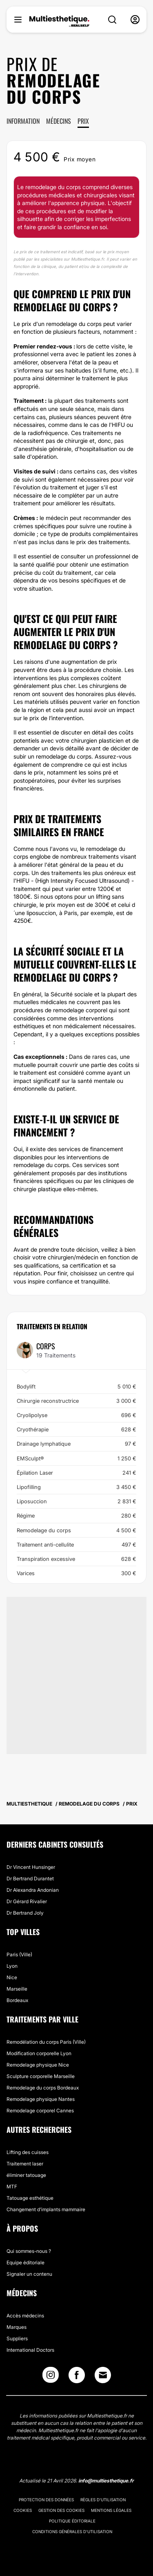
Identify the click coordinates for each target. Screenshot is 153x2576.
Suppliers (17, 2338)
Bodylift (76, 1386)
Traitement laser (25, 2164)
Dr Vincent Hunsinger (31, 1867)
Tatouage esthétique (30, 2198)
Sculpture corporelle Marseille (41, 2076)
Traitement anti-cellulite (76, 1544)
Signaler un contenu (29, 2274)
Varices (76, 1573)
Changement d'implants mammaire (46, 2209)
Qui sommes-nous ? (29, 2251)
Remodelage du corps (76, 1530)
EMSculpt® (76, 1458)
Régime (76, 1515)
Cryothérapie (76, 1429)
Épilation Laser (76, 1472)
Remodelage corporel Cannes (40, 2110)
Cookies (22, 2510)
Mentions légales (111, 2510)
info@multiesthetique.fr (106, 2481)
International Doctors (30, 2350)
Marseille (17, 1989)
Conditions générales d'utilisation (72, 2531)
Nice (12, 1977)
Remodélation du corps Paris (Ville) (46, 2042)
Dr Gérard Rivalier (27, 1901)
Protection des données (46, 2499)
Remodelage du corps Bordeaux (43, 2088)
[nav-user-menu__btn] (135, 19)
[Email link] (103, 2375)
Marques (17, 2327)
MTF (12, 2186)
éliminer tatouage (26, 2175)
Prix (83, 121)
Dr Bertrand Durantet (30, 1878)
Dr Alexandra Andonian (33, 1890)
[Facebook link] (77, 2377)
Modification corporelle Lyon (39, 2053)
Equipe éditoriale (25, 2262)
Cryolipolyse (76, 1415)
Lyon (12, 1966)
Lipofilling (76, 1487)
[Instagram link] (50, 2377)
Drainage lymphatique (76, 1443)
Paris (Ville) (19, 1954)
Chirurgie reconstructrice (76, 1400)
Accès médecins (25, 2316)
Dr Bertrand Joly (25, 1913)
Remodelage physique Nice (38, 2065)
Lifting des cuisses (28, 2152)
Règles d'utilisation (103, 2499)
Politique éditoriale (72, 2520)
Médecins (58, 121)
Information (23, 121)
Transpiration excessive (76, 1559)
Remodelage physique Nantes (41, 2099)
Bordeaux (17, 2000)
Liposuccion (76, 1501)
